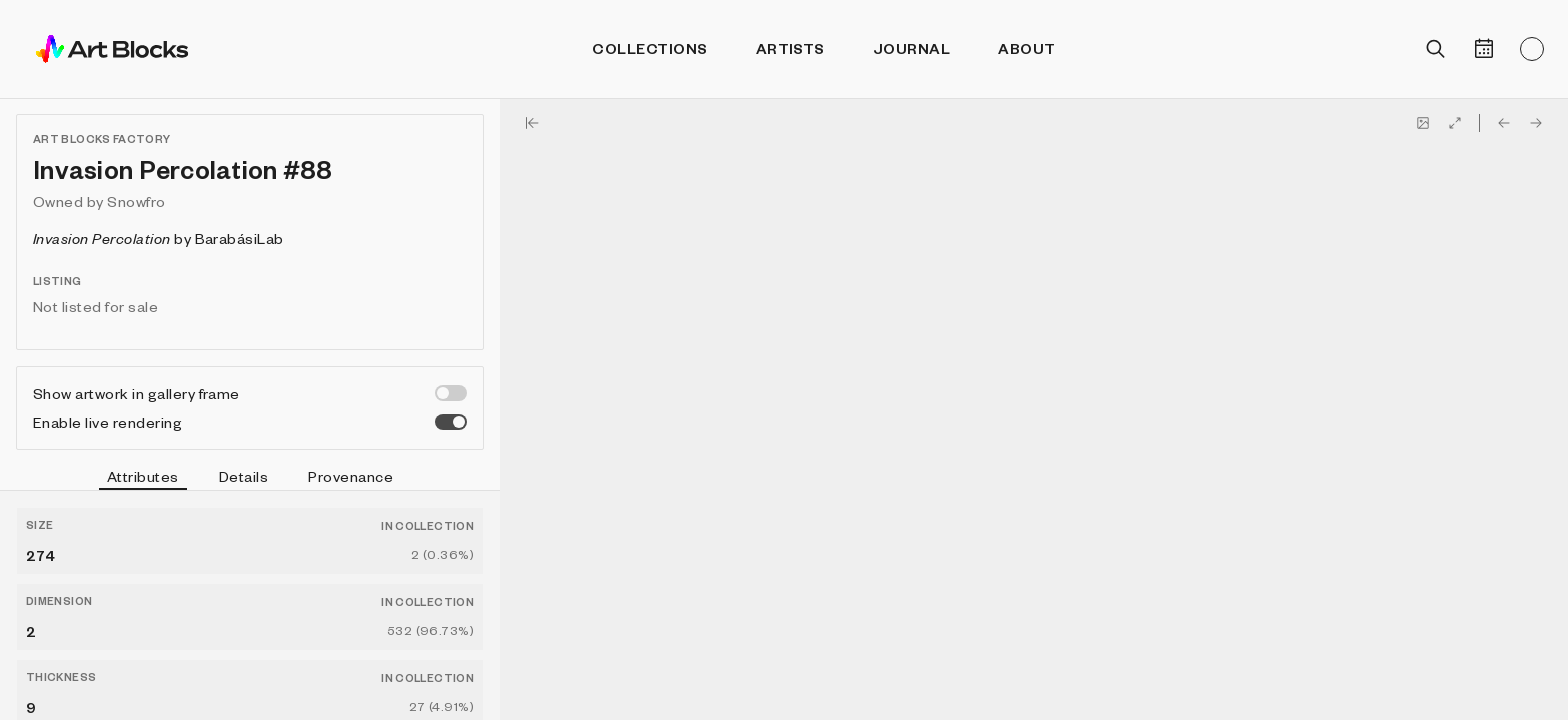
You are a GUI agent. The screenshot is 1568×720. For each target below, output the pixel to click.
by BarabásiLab (158, 238)
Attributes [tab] (143, 479)
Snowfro (136, 201)
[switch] (451, 393)
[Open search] (1436, 49)
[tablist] (250, 479)
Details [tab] (243, 476)
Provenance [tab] (350, 476)
